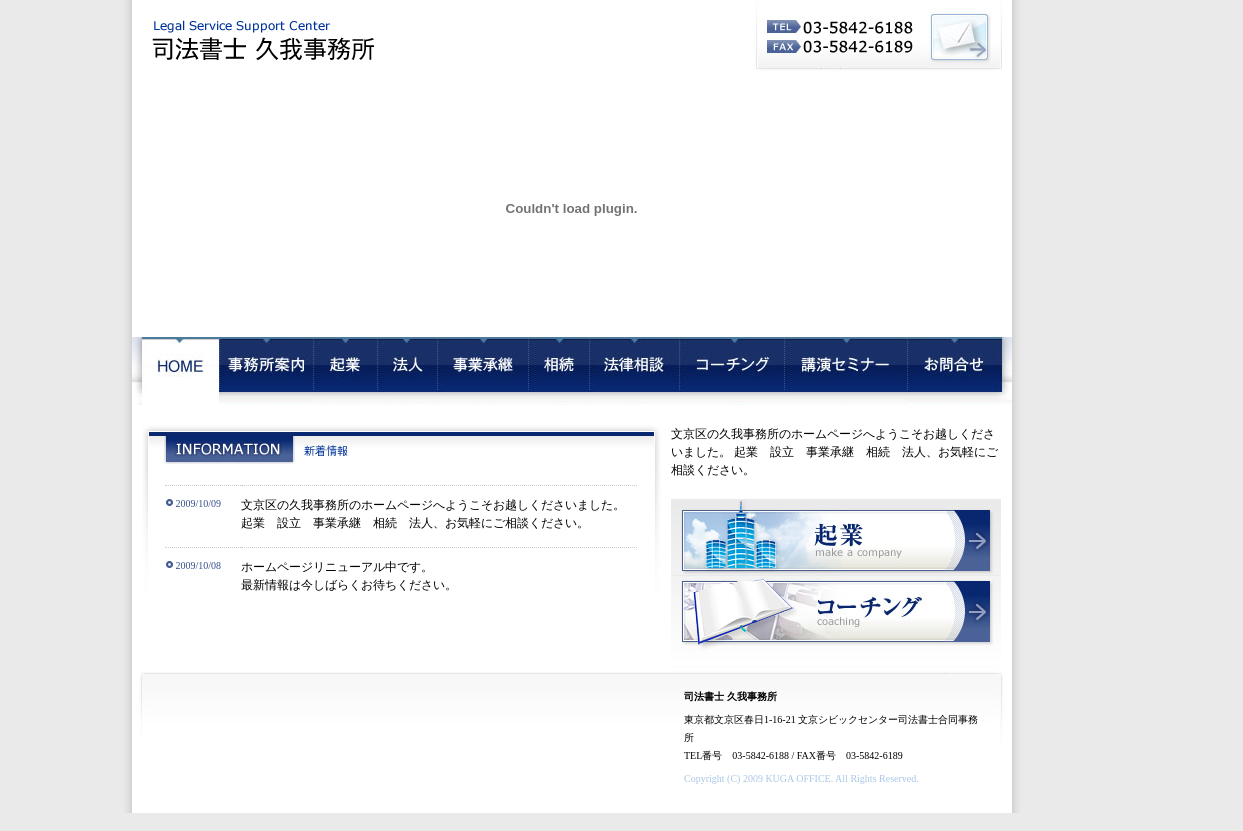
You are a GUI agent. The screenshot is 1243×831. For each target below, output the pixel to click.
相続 (558, 371)
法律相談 (634, 371)
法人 (407, 371)
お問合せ (959, 371)
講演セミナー (845, 371)
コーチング (731, 371)
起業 (345, 371)
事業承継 (482, 371)
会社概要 (266, 371)
